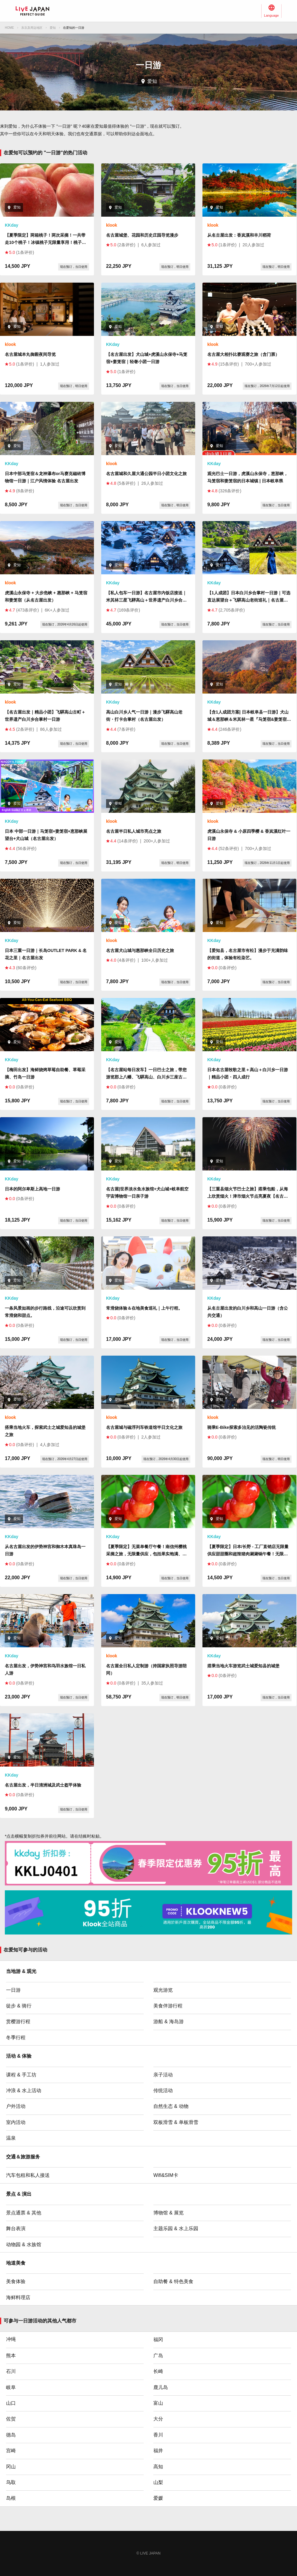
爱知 (53, 27)
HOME (9, 27)
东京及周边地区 (31, 27)
